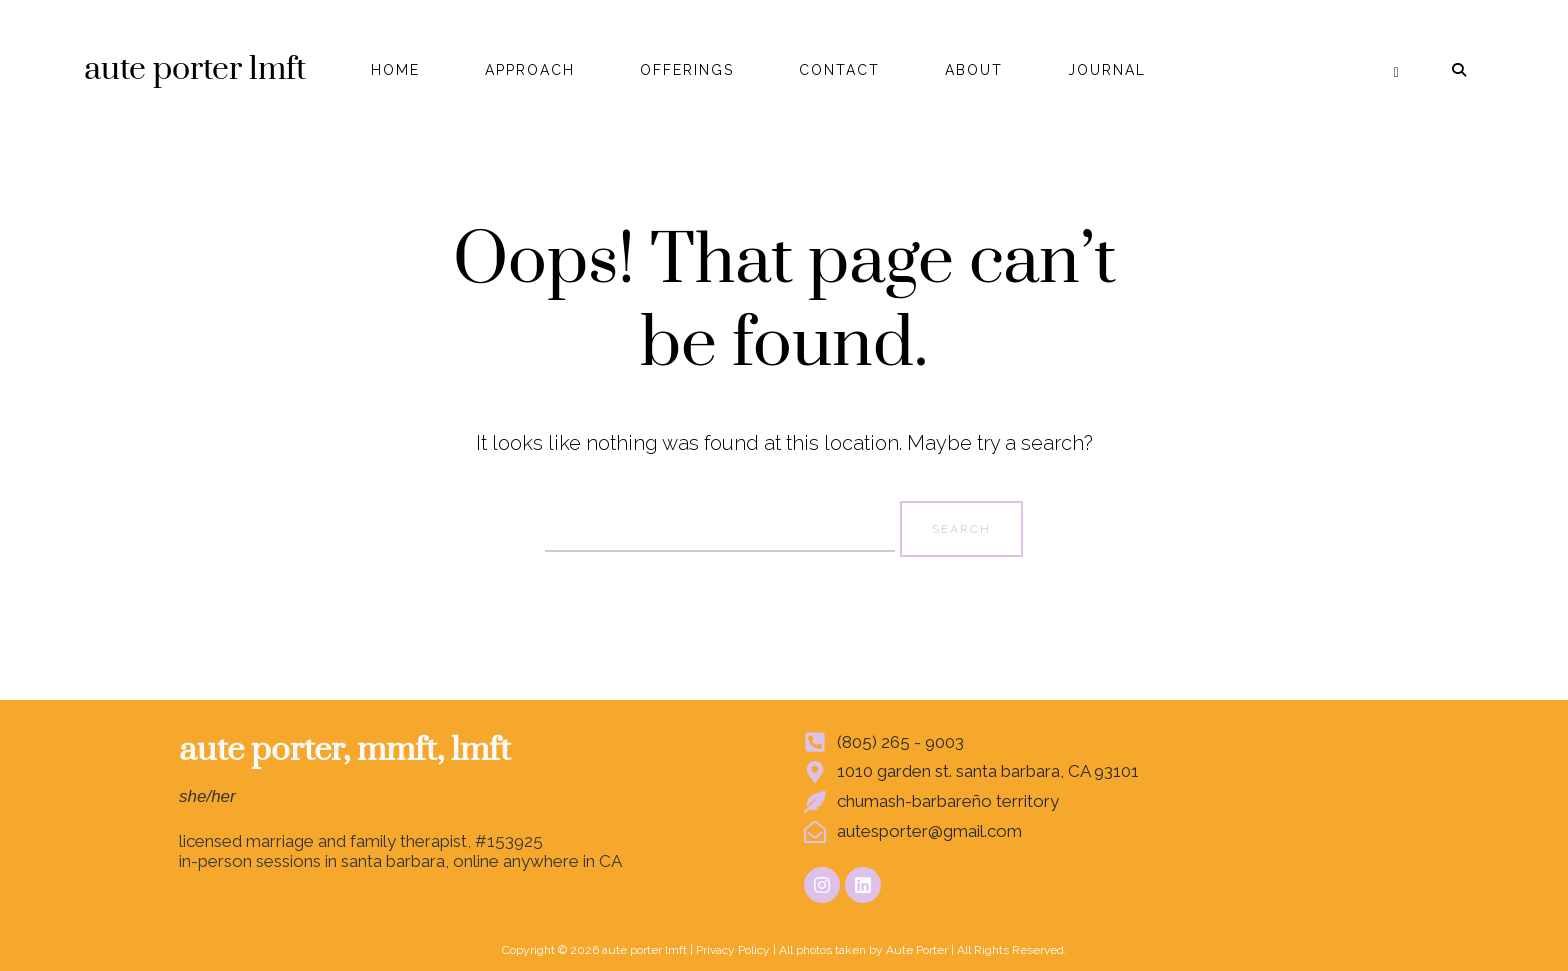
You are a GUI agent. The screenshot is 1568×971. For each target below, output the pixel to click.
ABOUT (974, 70)
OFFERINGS (687, 70)
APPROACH (530, 70)
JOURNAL (1107, 70)
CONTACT (839, 70)
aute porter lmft (195, 69)
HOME (395, 70)
